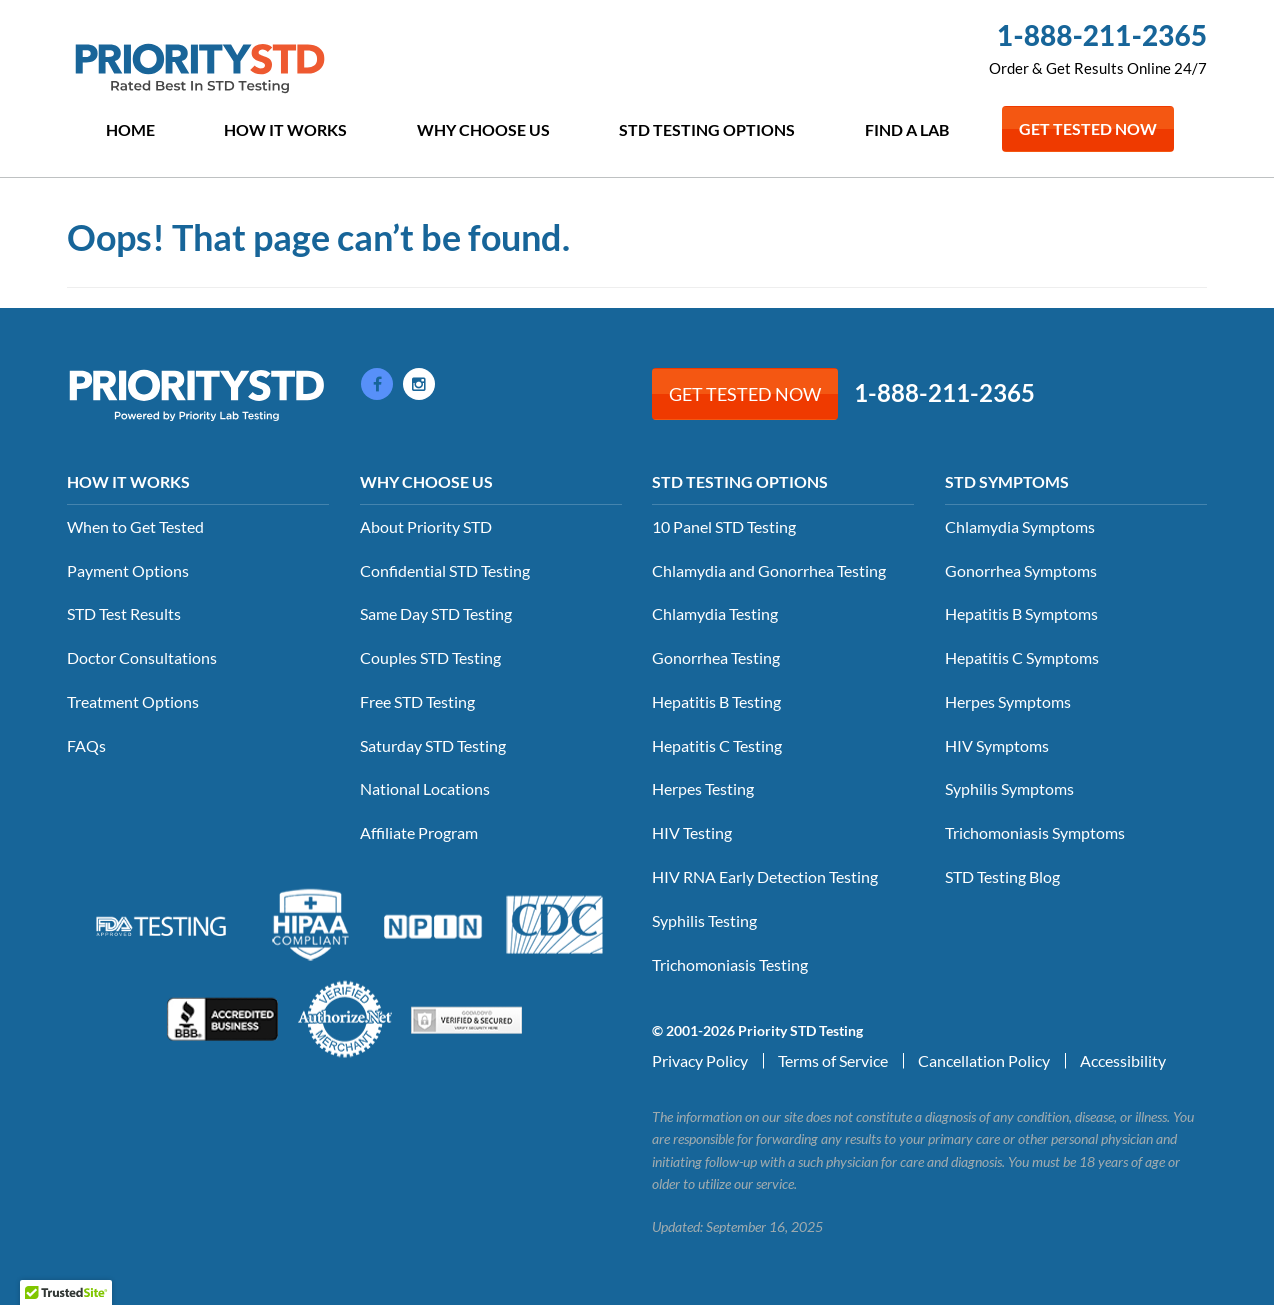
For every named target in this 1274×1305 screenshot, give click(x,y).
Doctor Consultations (142, 657)
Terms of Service (833, 1060)
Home (130, 129)
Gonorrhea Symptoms (1021, 570)
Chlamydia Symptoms (1020, 526)
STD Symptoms (1007, 481)
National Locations (425, 788)
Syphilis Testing (704, 920)
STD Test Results (124, 613)
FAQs (86, 745)
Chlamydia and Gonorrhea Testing (769, 570)
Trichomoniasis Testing (730, 964)
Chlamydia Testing (715, 613)
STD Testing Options (707, 129)
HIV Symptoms (997, 745)
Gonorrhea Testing (716, 657)
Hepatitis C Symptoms (1022, 657)
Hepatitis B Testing (716, 701)
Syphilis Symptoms (1009, 788)
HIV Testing (692, 832)
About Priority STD (426, 526)
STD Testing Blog (1002, 876)
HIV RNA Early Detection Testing (765, 876)
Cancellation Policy (984, 1060)
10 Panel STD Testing (724, 526)
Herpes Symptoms (1008, 701)
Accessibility (1123, 1060)
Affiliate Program (419, 832)
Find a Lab (907, 129)
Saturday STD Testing (433, 745)
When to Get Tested (135, 526)
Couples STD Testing (430, 657)
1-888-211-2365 (1102, 35)
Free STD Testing (417, 701)
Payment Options (128, 570)
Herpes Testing (703, 788)
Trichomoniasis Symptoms (1035, 832)
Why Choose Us (483, 129)
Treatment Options (133, 701)
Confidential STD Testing (445, 570)
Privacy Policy (700, 1060)
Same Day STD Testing (436, 613)
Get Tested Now (1088, 128)
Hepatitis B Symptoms (1021, 613)
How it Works (285, 129)
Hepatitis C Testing (717, 745)
